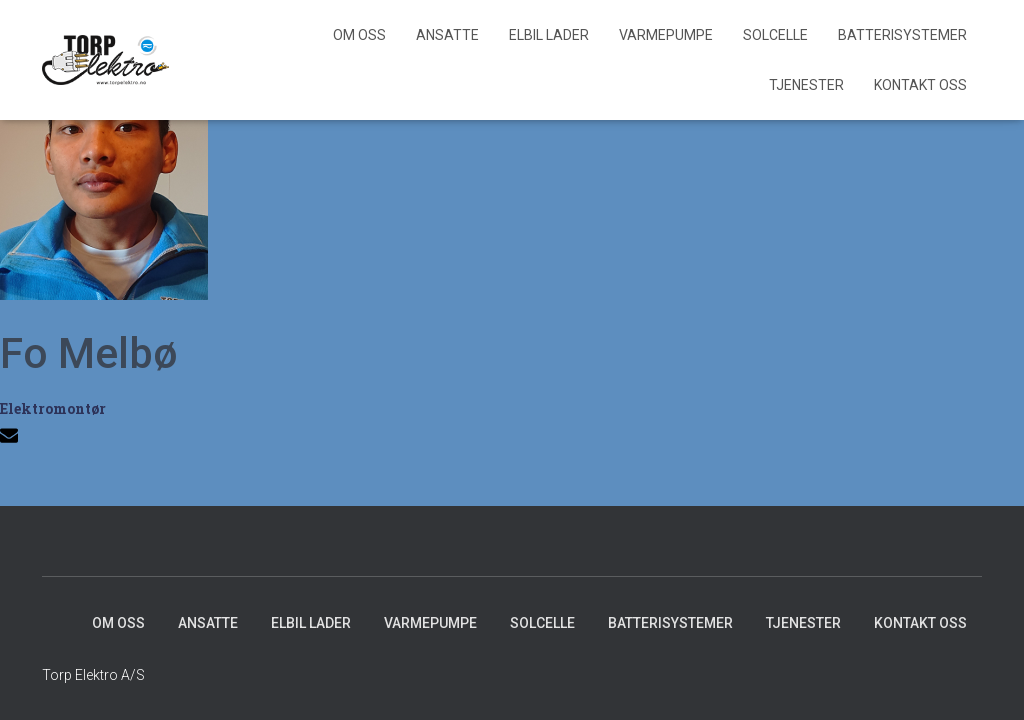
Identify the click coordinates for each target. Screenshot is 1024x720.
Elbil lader (549, 35)
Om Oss (359, 35)
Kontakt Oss (920, 85)
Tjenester (806, 85)
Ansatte (447, 35)
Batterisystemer (902, 35)
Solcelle (775, 35)
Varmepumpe (666, 35)
